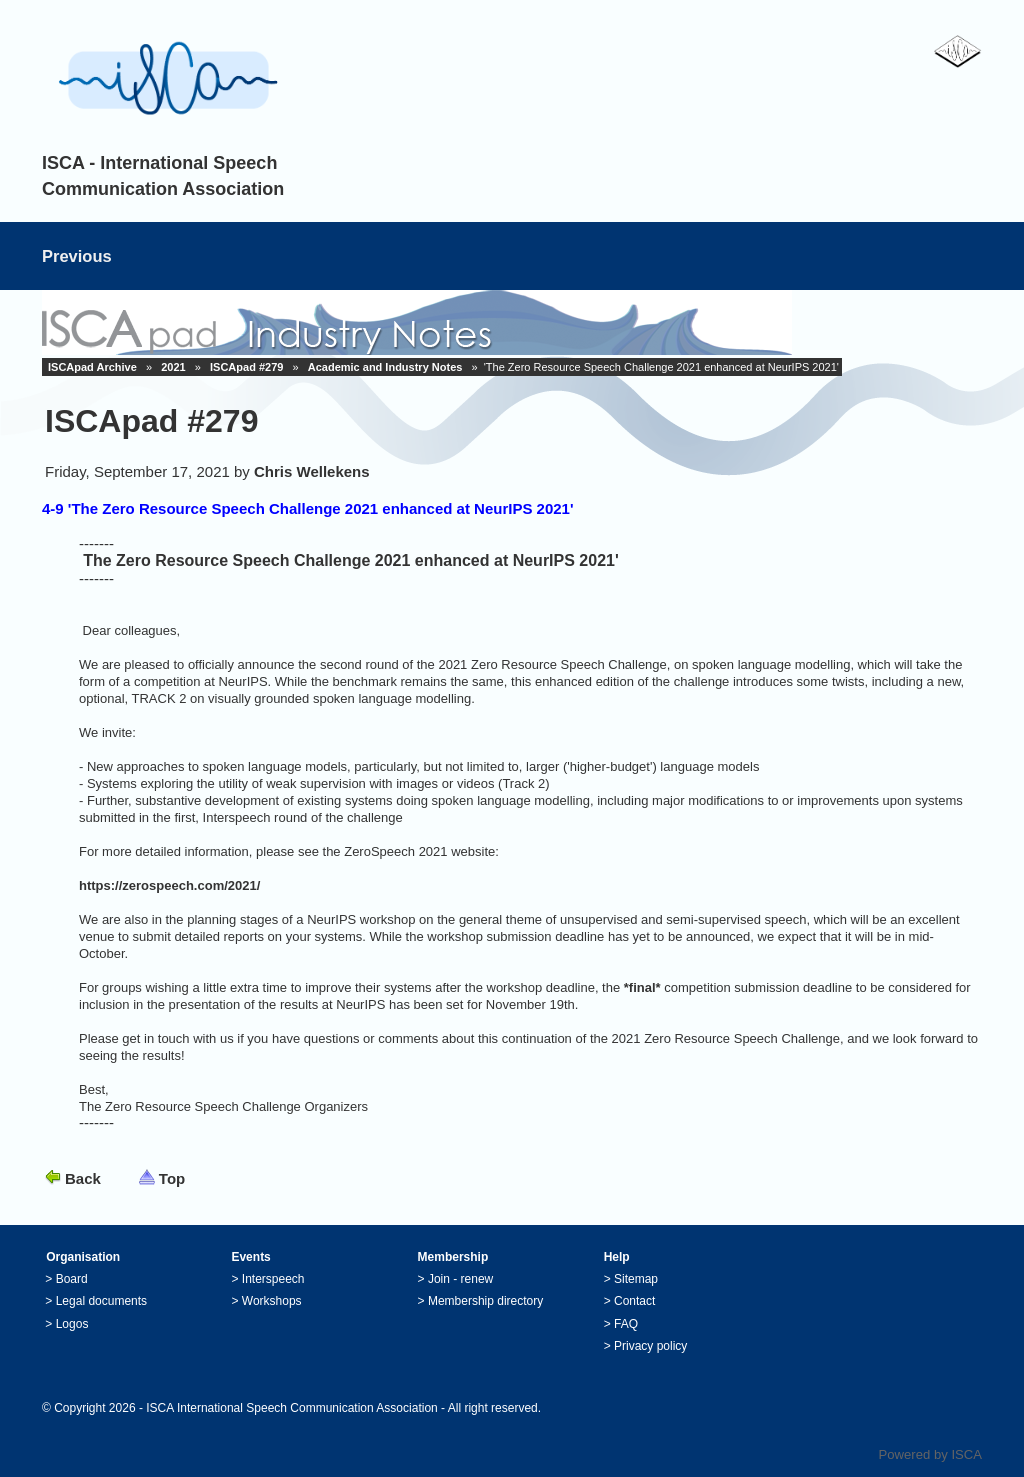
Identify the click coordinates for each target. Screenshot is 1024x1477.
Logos (72, 1324)
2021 (173, 367)
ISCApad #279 (246, 367)
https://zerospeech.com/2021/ (169, 885)
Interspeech (273, 1279)
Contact (634, 1301)
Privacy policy (650, 1346)
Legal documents (101, 1301)
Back (83, 1178)
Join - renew (460, 1279)
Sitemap (636, 1279)
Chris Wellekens (312, 471)
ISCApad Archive (92, 367)
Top (172, 1178)
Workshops (272, 1301)
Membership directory (485, 1301)
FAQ (626, 1324)
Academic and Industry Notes (385, 367)
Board (72, 1279)
